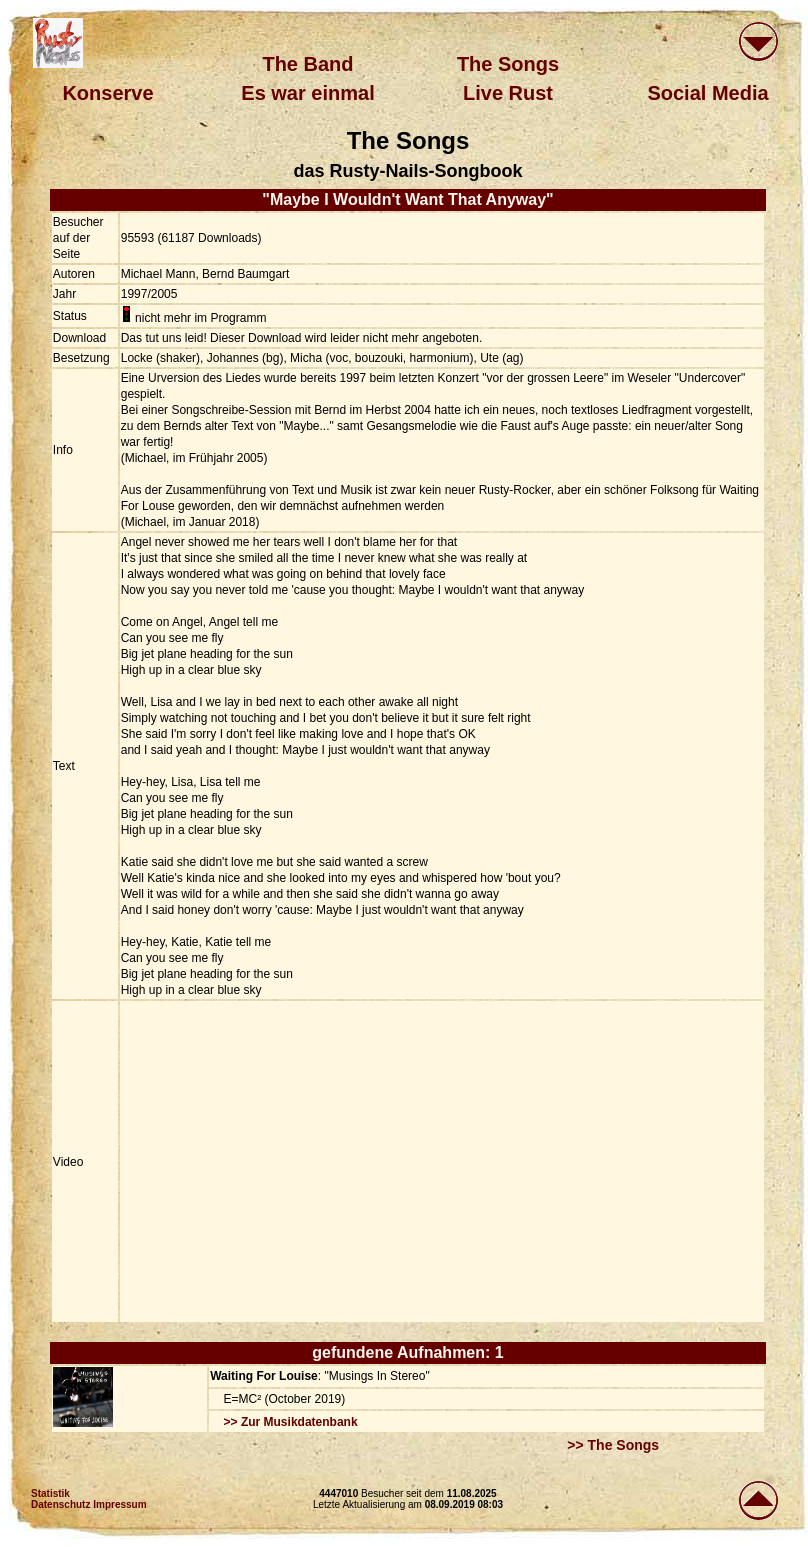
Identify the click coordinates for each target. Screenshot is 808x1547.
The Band (307, 64)
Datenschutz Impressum (89, 1504)
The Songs (508, 64)
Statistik (50, 1493)
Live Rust (508, 93)
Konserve (107, 93)
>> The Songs (613, 1445)
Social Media (707, 93)
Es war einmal (307, 93)
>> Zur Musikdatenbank (291, 1422)
